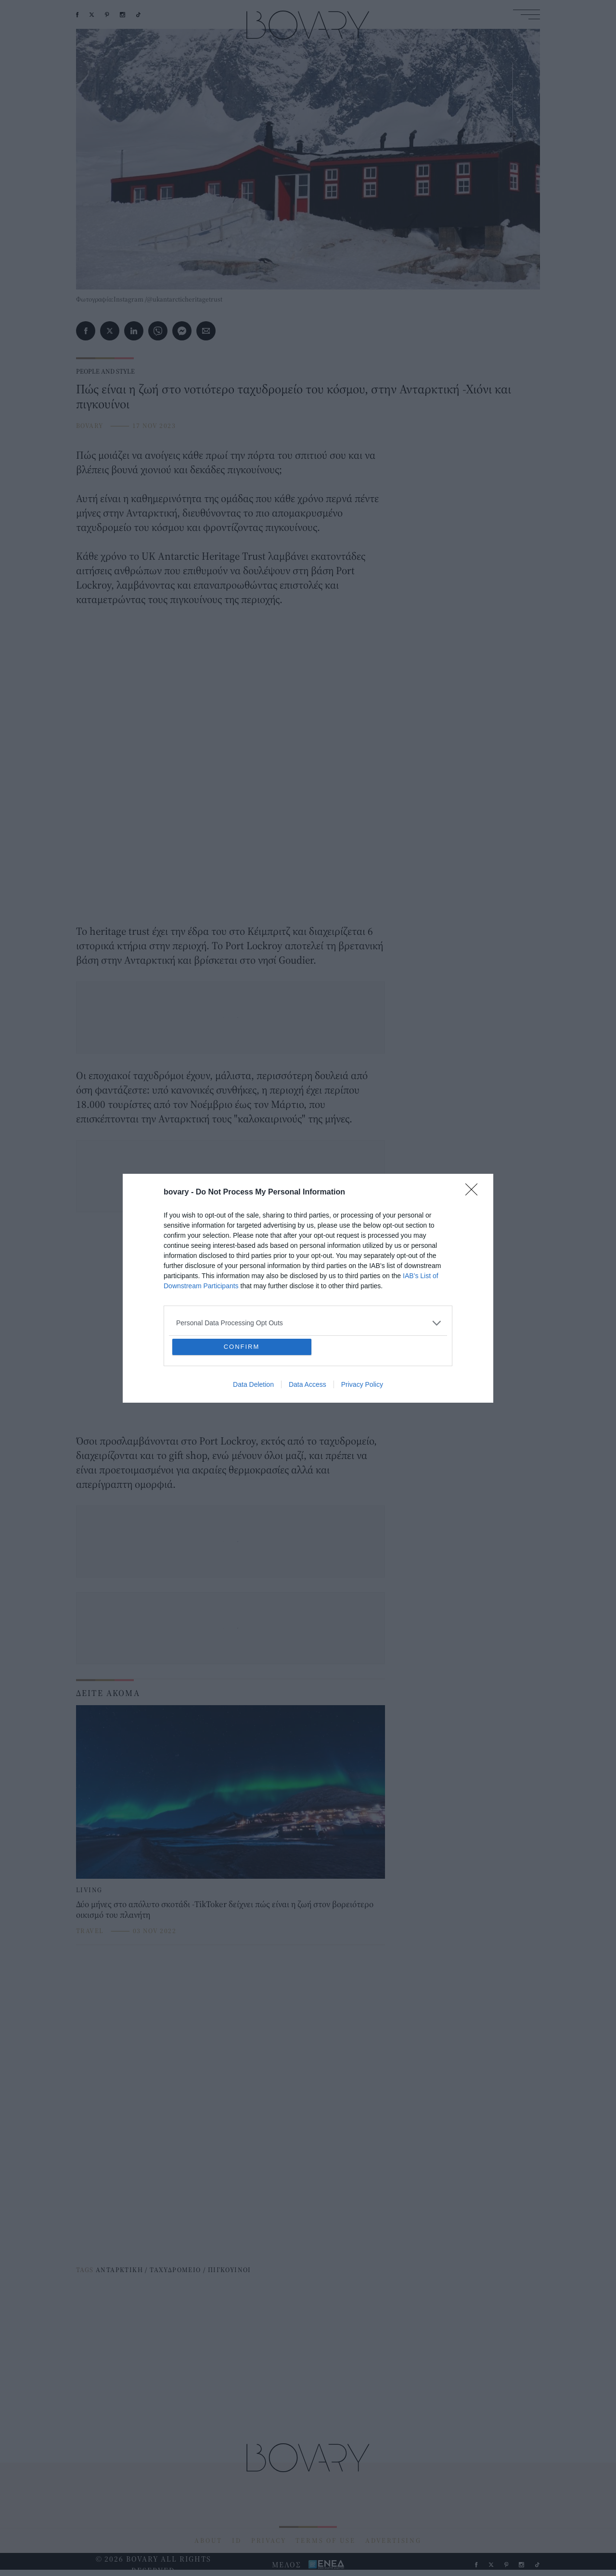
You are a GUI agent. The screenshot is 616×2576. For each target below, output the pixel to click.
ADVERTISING (393, 2540)
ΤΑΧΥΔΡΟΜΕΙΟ (175, 2269)
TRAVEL (89, 1930)
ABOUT (208, 2540)
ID (237, 2540)
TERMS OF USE (325, 2540)
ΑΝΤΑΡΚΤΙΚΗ (119, 2269)
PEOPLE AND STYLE (105, 371)
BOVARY (89, 425)
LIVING (89, 1889)
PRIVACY (268, 2540)
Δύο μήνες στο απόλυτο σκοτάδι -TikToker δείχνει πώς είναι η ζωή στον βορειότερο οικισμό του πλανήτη (224, 1909)
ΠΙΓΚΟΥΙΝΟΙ (229, 2269)
